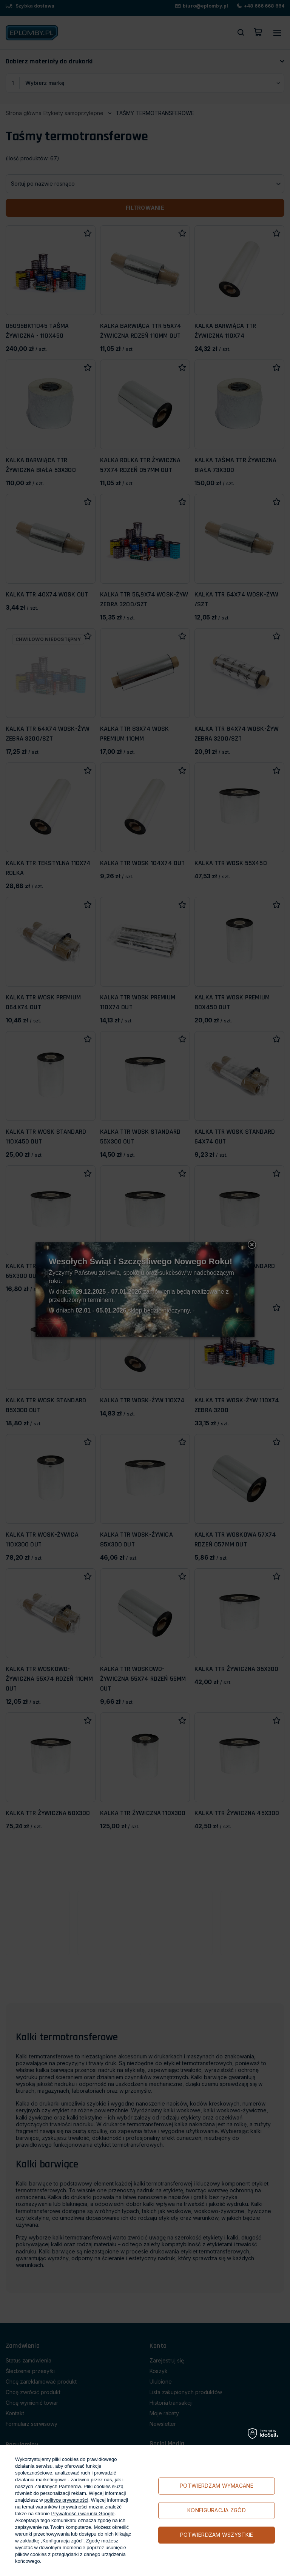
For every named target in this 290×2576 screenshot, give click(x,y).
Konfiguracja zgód (216, 2510)
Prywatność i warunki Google (82, 2513)
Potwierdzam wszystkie (216, 2534)
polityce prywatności (66, 2500)
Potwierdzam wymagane (216, 2485)
